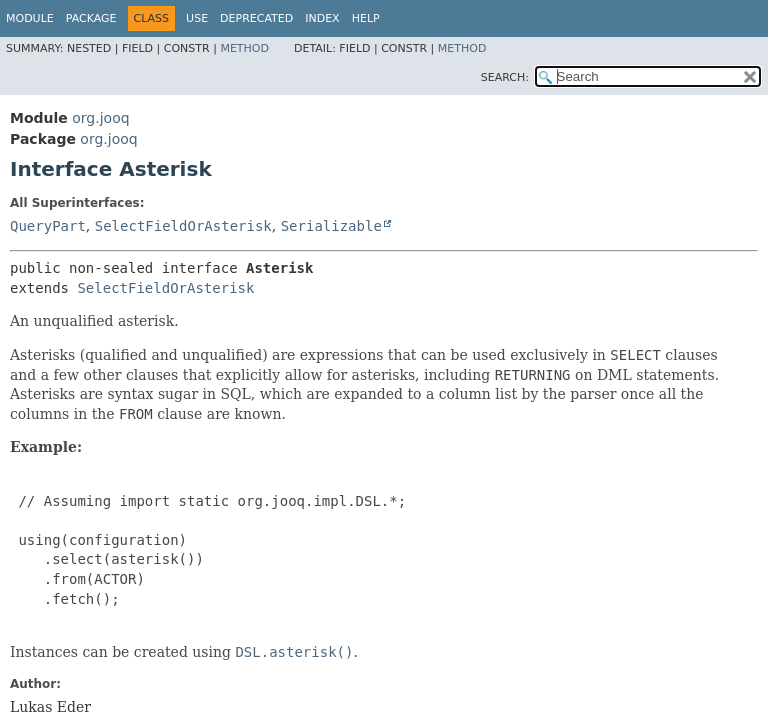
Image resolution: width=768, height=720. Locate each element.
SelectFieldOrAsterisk (183, 226)
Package (91, 18)
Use (197, 18)
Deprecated (256, 18)
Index (322, 18)
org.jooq (100, 118)
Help (366, 18)
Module (30, 18)
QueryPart (48, 226)
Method (244, 48)
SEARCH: (505, 77)
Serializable (331, 226)
